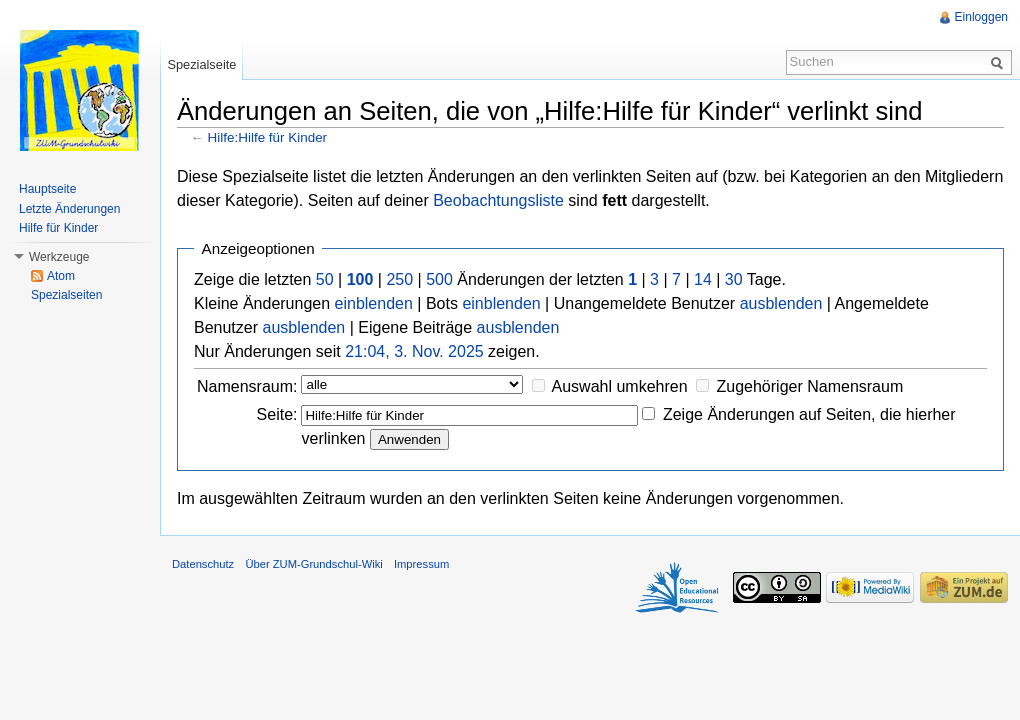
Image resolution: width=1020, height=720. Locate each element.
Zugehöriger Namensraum (809, 386)
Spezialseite (201, 64)
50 (325, 279)
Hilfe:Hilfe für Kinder (268, 137)
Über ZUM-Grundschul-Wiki (313, 564)
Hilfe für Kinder (58, 228)
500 (439, 279)
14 (703, 279)
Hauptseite (47, 189)
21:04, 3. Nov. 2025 (414, 351)
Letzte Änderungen (69, 209)
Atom (61, 276)
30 (734, 279)
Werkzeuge (59, 257)
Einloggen (981, 17)
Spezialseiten (66, 295)
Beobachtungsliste (498, 200)
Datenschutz (203, 564)
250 (399, 279)
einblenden (374, 303)
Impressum (421, 564)
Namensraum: (247, 386)
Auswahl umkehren (620, 386)
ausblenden (781, 303)
